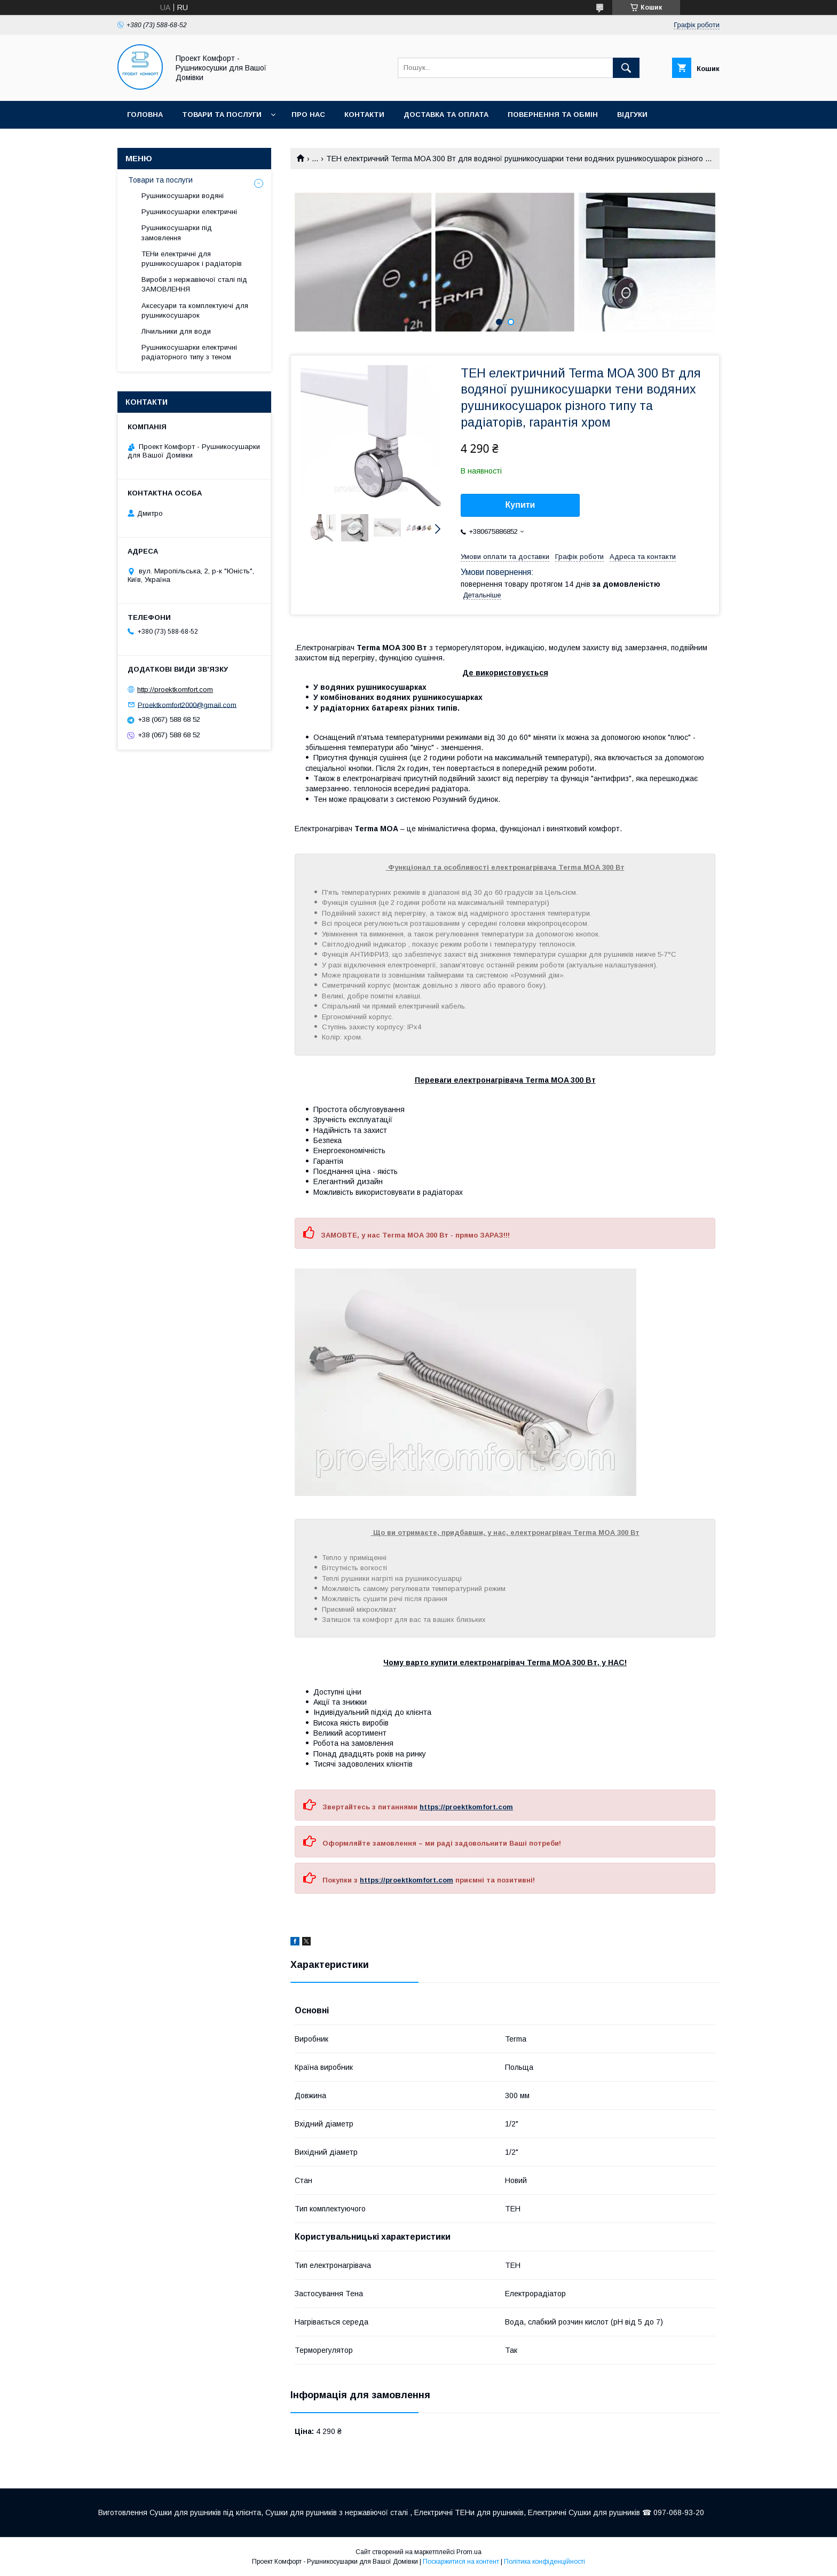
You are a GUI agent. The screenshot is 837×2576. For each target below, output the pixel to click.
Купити (520, 504)
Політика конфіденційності (544, 2561)
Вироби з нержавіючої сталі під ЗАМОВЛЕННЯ (194, 284)
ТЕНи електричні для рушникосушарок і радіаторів (191, 258)
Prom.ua (468, 2552)
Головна (145, 115)
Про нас (308, 115)
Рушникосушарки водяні (182, 196)
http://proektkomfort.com (175, 690)
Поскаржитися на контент (461, 2561)
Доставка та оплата (446, 115)
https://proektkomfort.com (466, 1807)
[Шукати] (626, 68)
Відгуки (632, 115)
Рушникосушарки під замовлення (176, 232)
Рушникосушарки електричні (189, 212)
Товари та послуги (222, 115)
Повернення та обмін (553, 115)
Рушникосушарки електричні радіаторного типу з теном (189, 352)
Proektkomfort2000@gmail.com (187, 704)
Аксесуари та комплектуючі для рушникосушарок (194, 310)
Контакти (364, 115)
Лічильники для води (176, 331)
